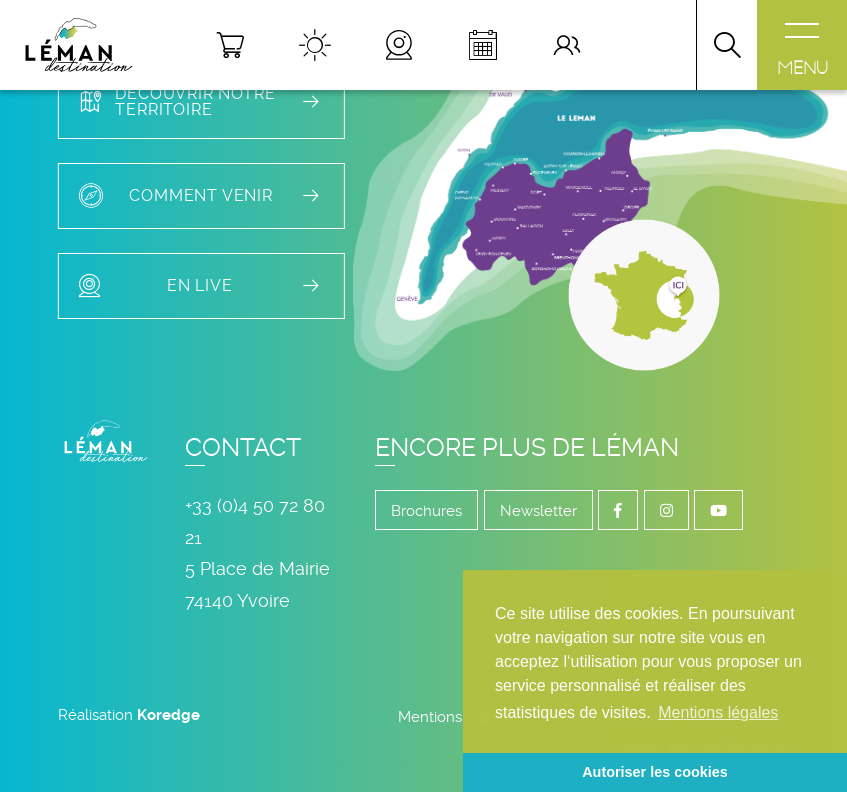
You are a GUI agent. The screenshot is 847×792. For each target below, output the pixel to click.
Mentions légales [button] (718, 712)
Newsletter (538, 511)
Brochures (426, 511)
